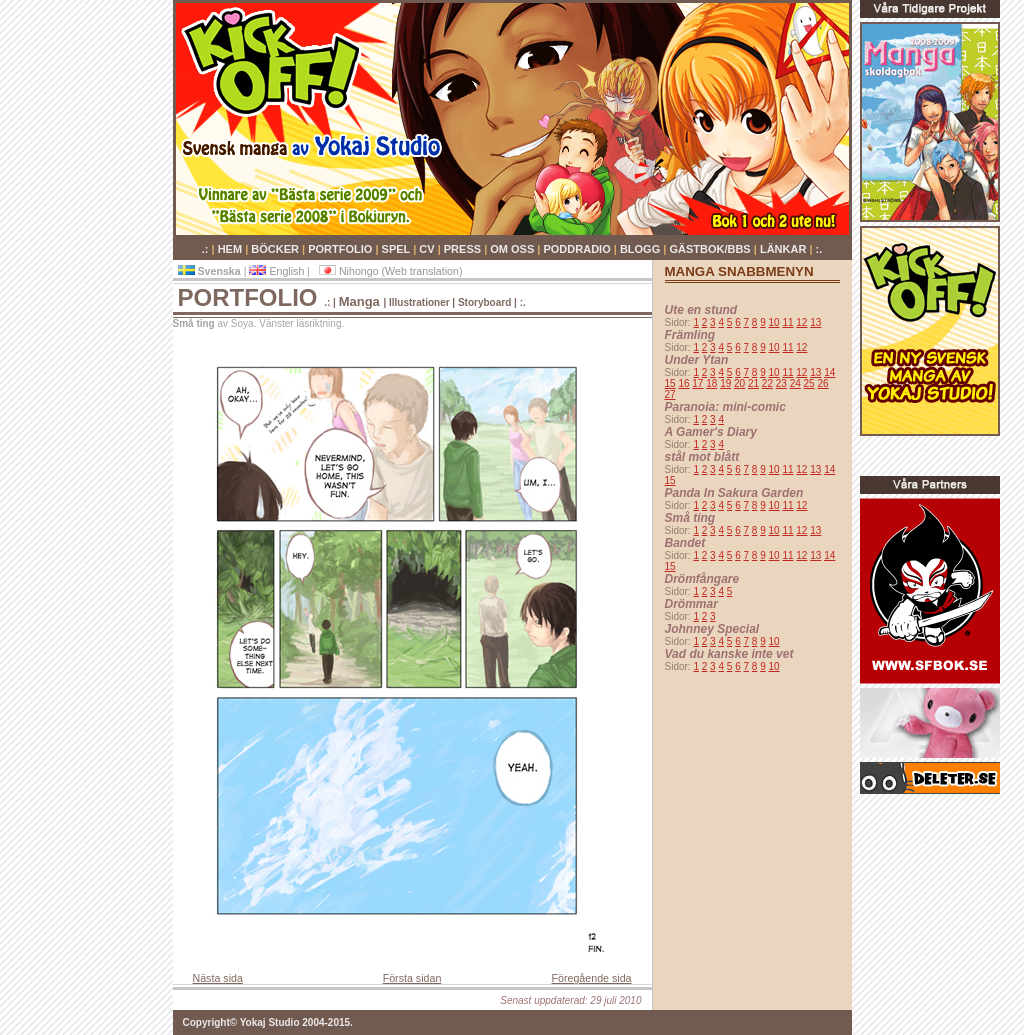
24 (795, 383)
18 (711, 383)
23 (781, 383)
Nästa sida (218, 978)
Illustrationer (419, 302)
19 (725, 383)
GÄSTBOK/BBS (711, 249)
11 (787, 322)
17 (697, 383)
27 (670, 394)
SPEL (398, 249)
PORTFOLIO (341, 249)
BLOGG (641, 249)
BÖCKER (276, 249)
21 (753, 383)
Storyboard (484, 302)
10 (774, 322)
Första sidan (412, 978)
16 (683, 383)
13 (815, 322)
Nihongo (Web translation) (391, 271)
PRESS (464, 249)
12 (801, 322)
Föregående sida (592, 978)
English (278, 271)
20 (739, 383)
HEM (232, 249)
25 (809, 383)
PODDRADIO (578, 249)
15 (670, 383)
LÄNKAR (785, 249)
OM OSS (513, 249)
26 (822, 383)
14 (829, 372)
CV (428, 249)
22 (767, 383)
